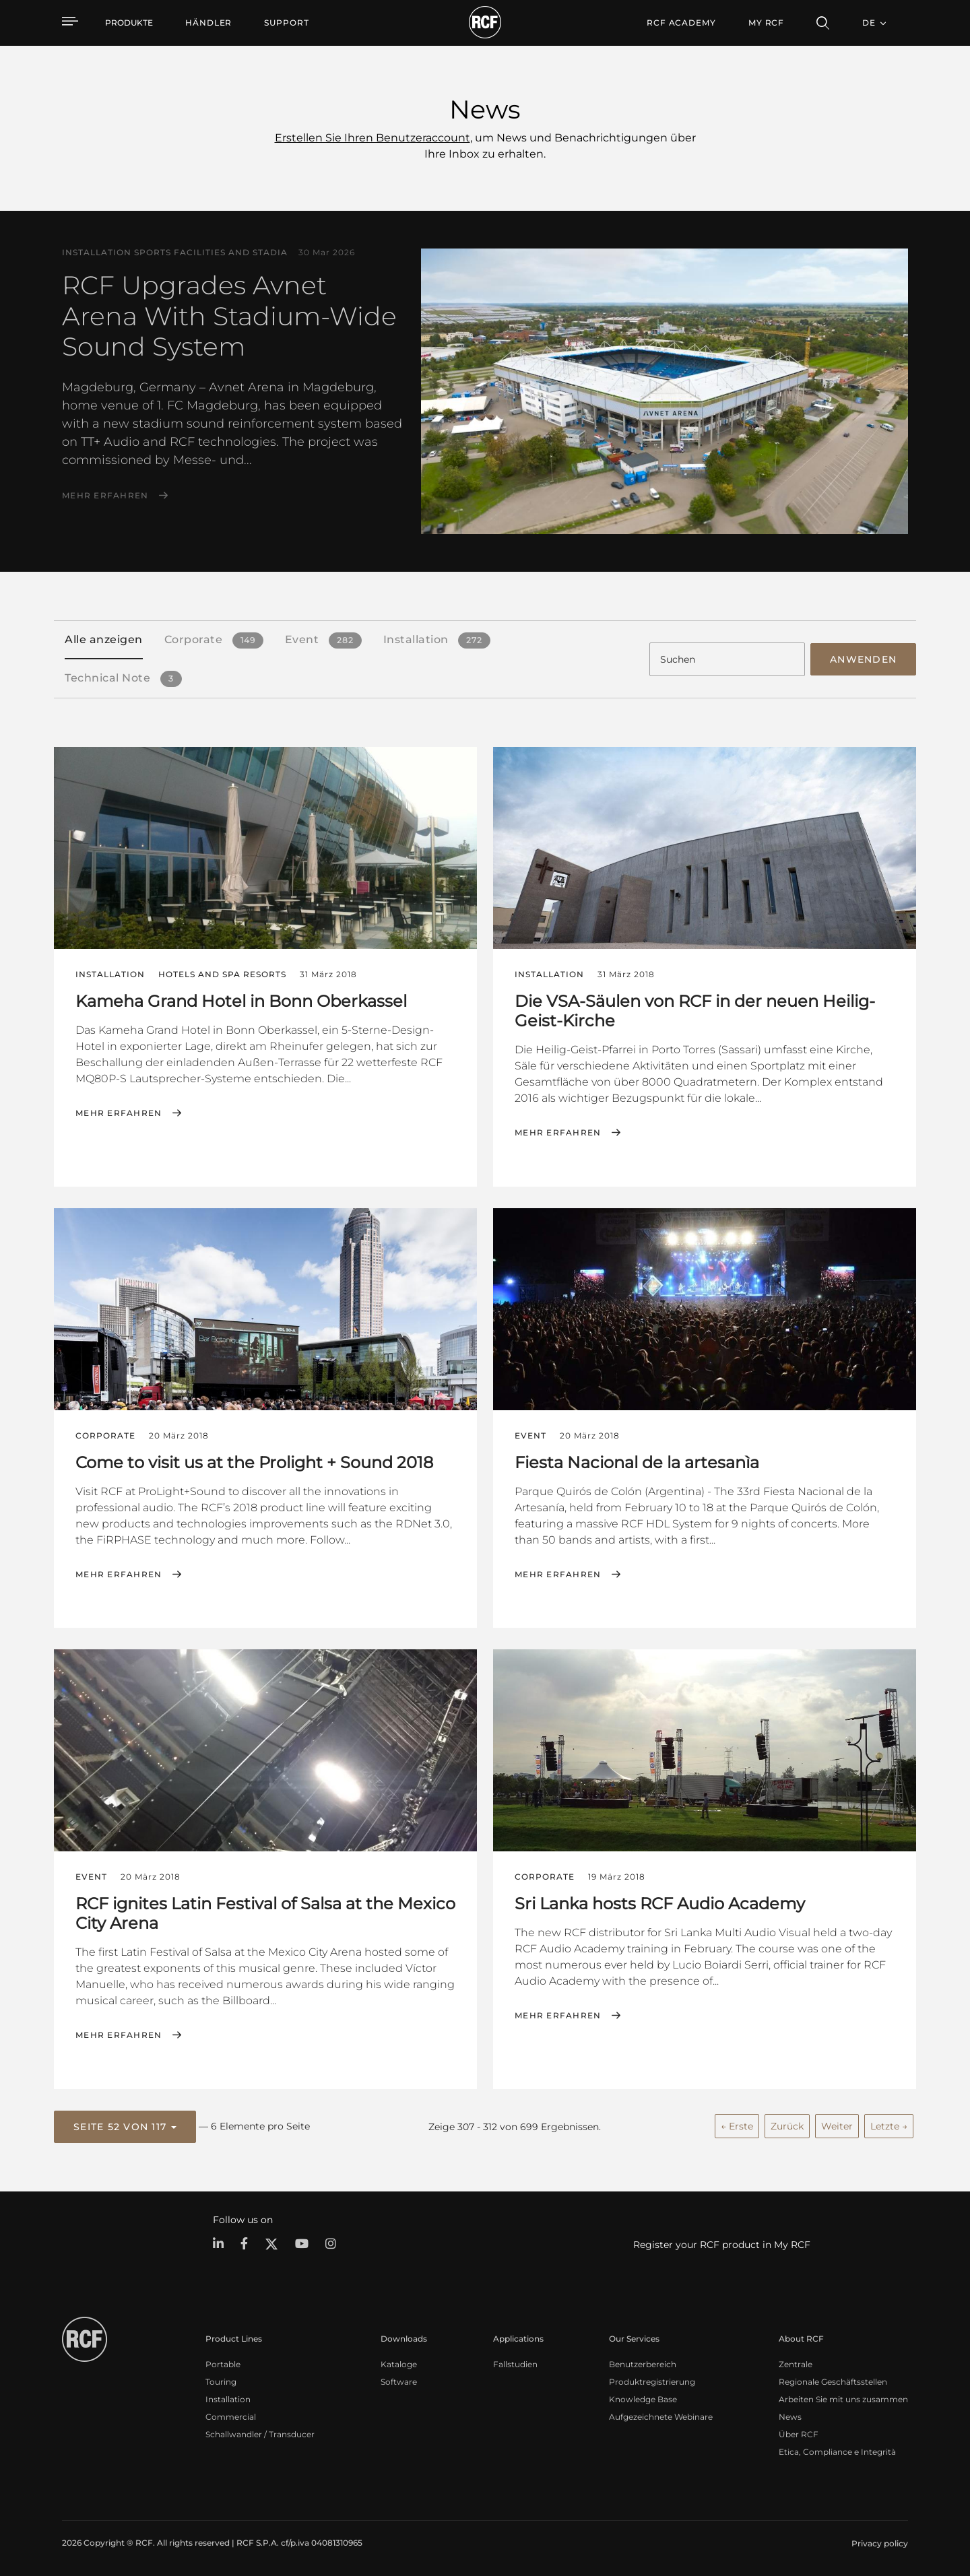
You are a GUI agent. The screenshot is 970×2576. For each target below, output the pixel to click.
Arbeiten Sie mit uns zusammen (843, 2398)
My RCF (766, 23)
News (790, 2415)
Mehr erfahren (105, 495)
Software (399, 2380)
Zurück (787, 2125)
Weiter (837, 2125)
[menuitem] (208, 23)
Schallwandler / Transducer (260, 2433)
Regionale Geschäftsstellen (833, 2380)
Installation (228, 2398)
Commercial (230, 2415)
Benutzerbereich (642, 2363)
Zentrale (795, 2363)
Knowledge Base (643, 2398)
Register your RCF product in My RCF (721, 2243)
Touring (220, 2380)
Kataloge (399, 2363)
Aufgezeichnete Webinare (661, 2415)
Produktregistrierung (652, 2380)
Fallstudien (515, 2363)
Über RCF (798, 2433)
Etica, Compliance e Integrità (837, 2450)
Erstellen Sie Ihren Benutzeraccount (372, 137)
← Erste (737, 2125)
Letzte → (888, 2125)
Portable (222, 2363)
